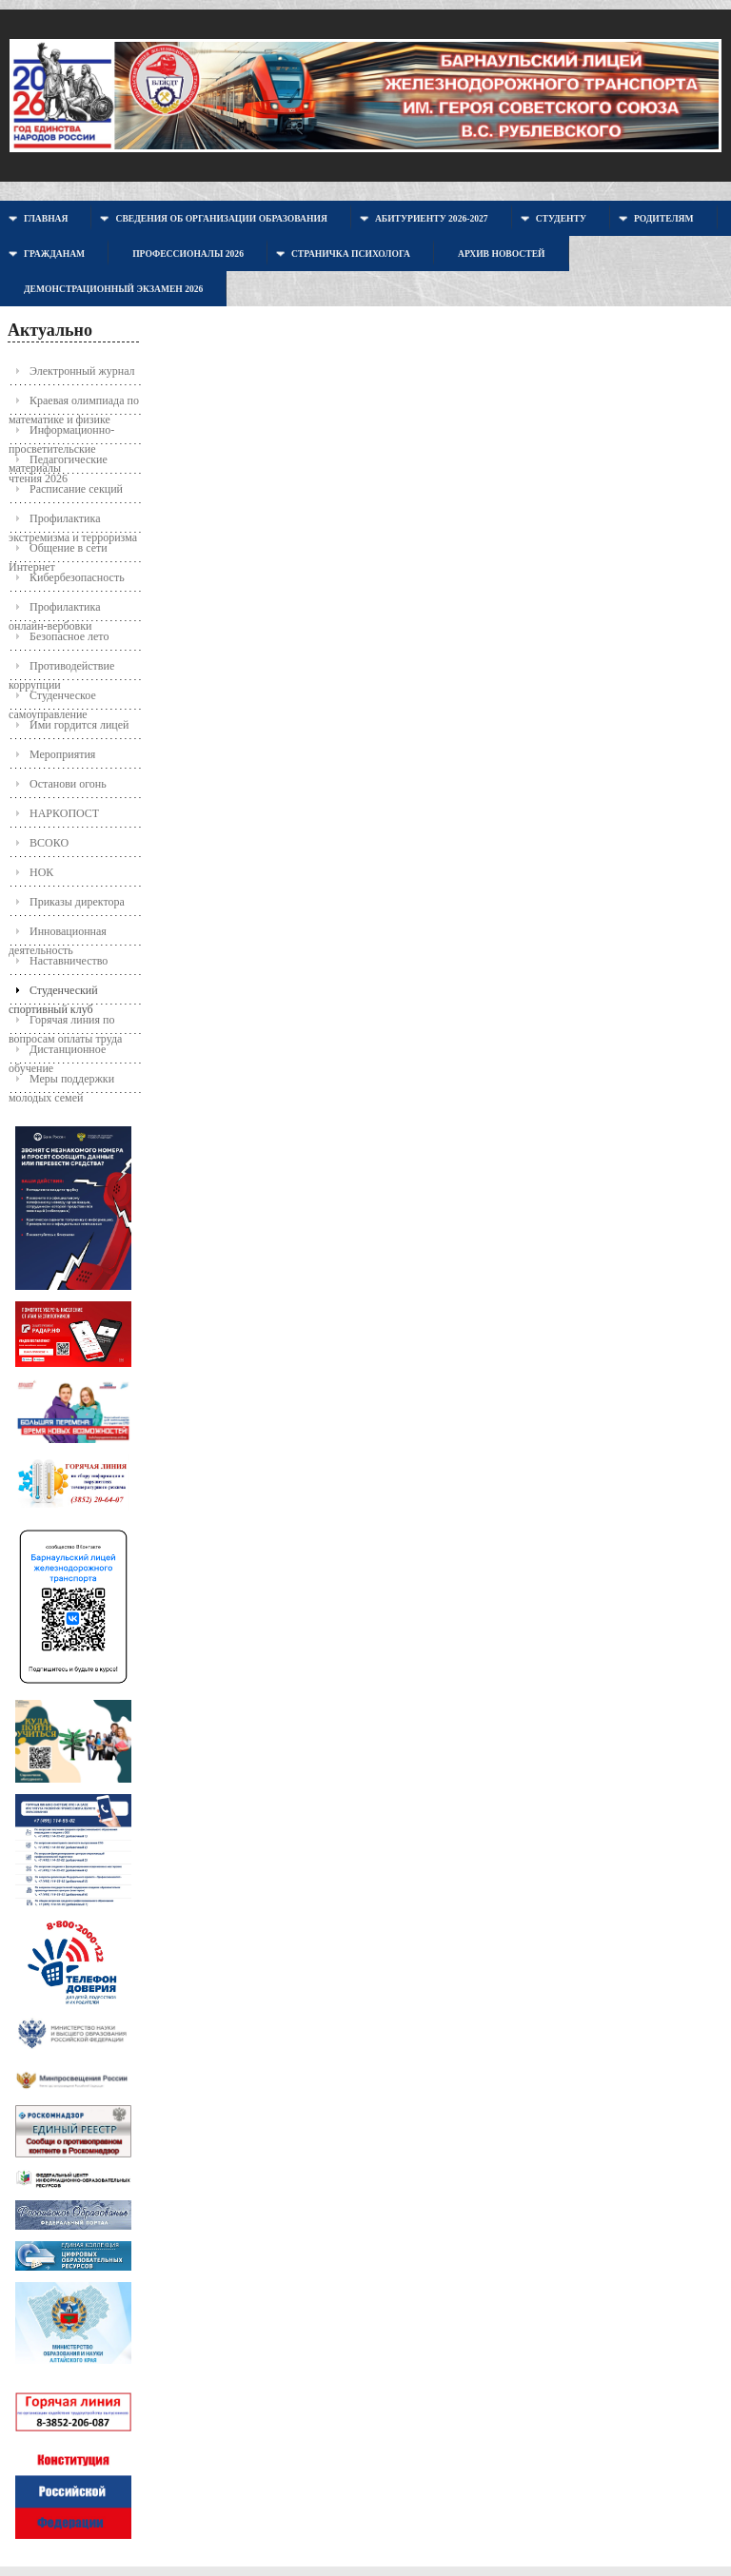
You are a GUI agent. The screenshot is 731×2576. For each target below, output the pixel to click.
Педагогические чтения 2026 (58, 464)
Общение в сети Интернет (58, 552)
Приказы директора (77, 901)
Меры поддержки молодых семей (61, 1083)
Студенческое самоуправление (52, 700)
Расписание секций (76, 489)
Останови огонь (68, 783)
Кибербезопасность (77, 577)
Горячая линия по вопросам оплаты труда (65, 1024)
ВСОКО (49, 842)
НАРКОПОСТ (64, 813)
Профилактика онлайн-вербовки (55, 611)
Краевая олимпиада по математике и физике (74, 405)
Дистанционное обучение (57, 1053)
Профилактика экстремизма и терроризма (73, 523)
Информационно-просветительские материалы (61, 434)
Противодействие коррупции (61, 670)
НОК (41, 872)
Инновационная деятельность (58, 935)
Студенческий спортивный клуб (53, 994)
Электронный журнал (82, 371)
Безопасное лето (69, 636)
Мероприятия (62, 754)
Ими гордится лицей (79, 725)
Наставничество (69, 960)
